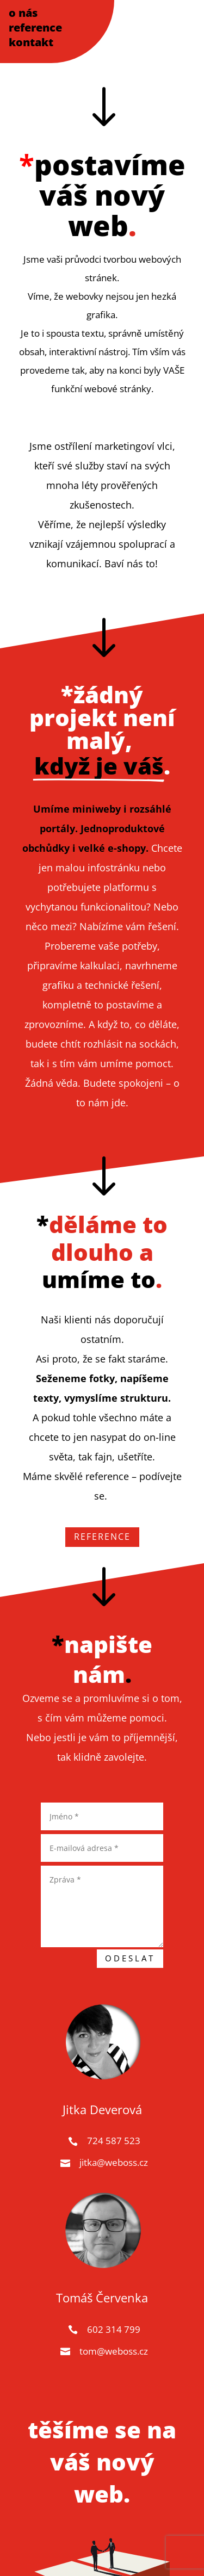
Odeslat (130, 1958)
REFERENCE (102, 1537)
